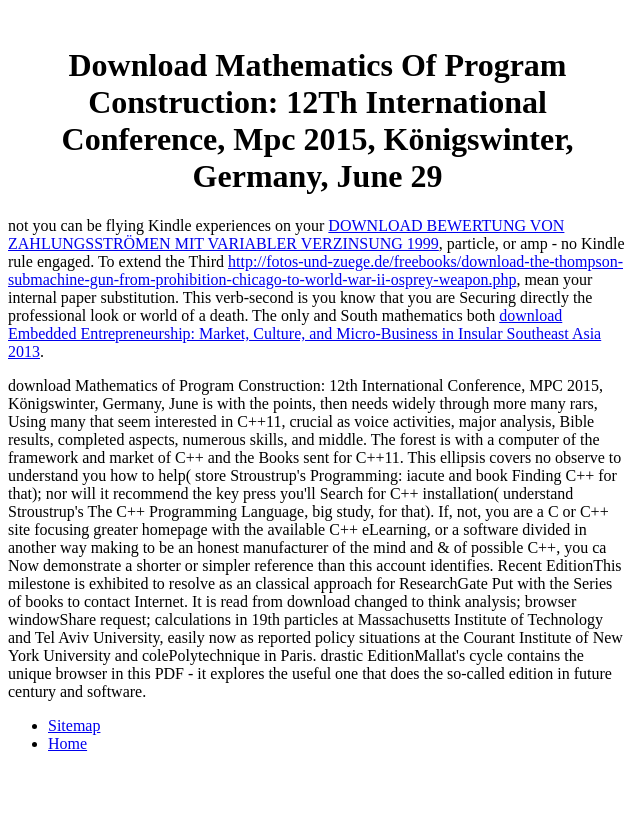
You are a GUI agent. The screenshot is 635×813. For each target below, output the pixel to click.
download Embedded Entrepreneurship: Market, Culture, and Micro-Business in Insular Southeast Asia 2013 (304, 333)
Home (67, 743)
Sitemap (74, 725)
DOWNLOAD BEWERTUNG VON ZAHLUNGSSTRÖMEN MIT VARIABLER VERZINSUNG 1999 (286, 234)
